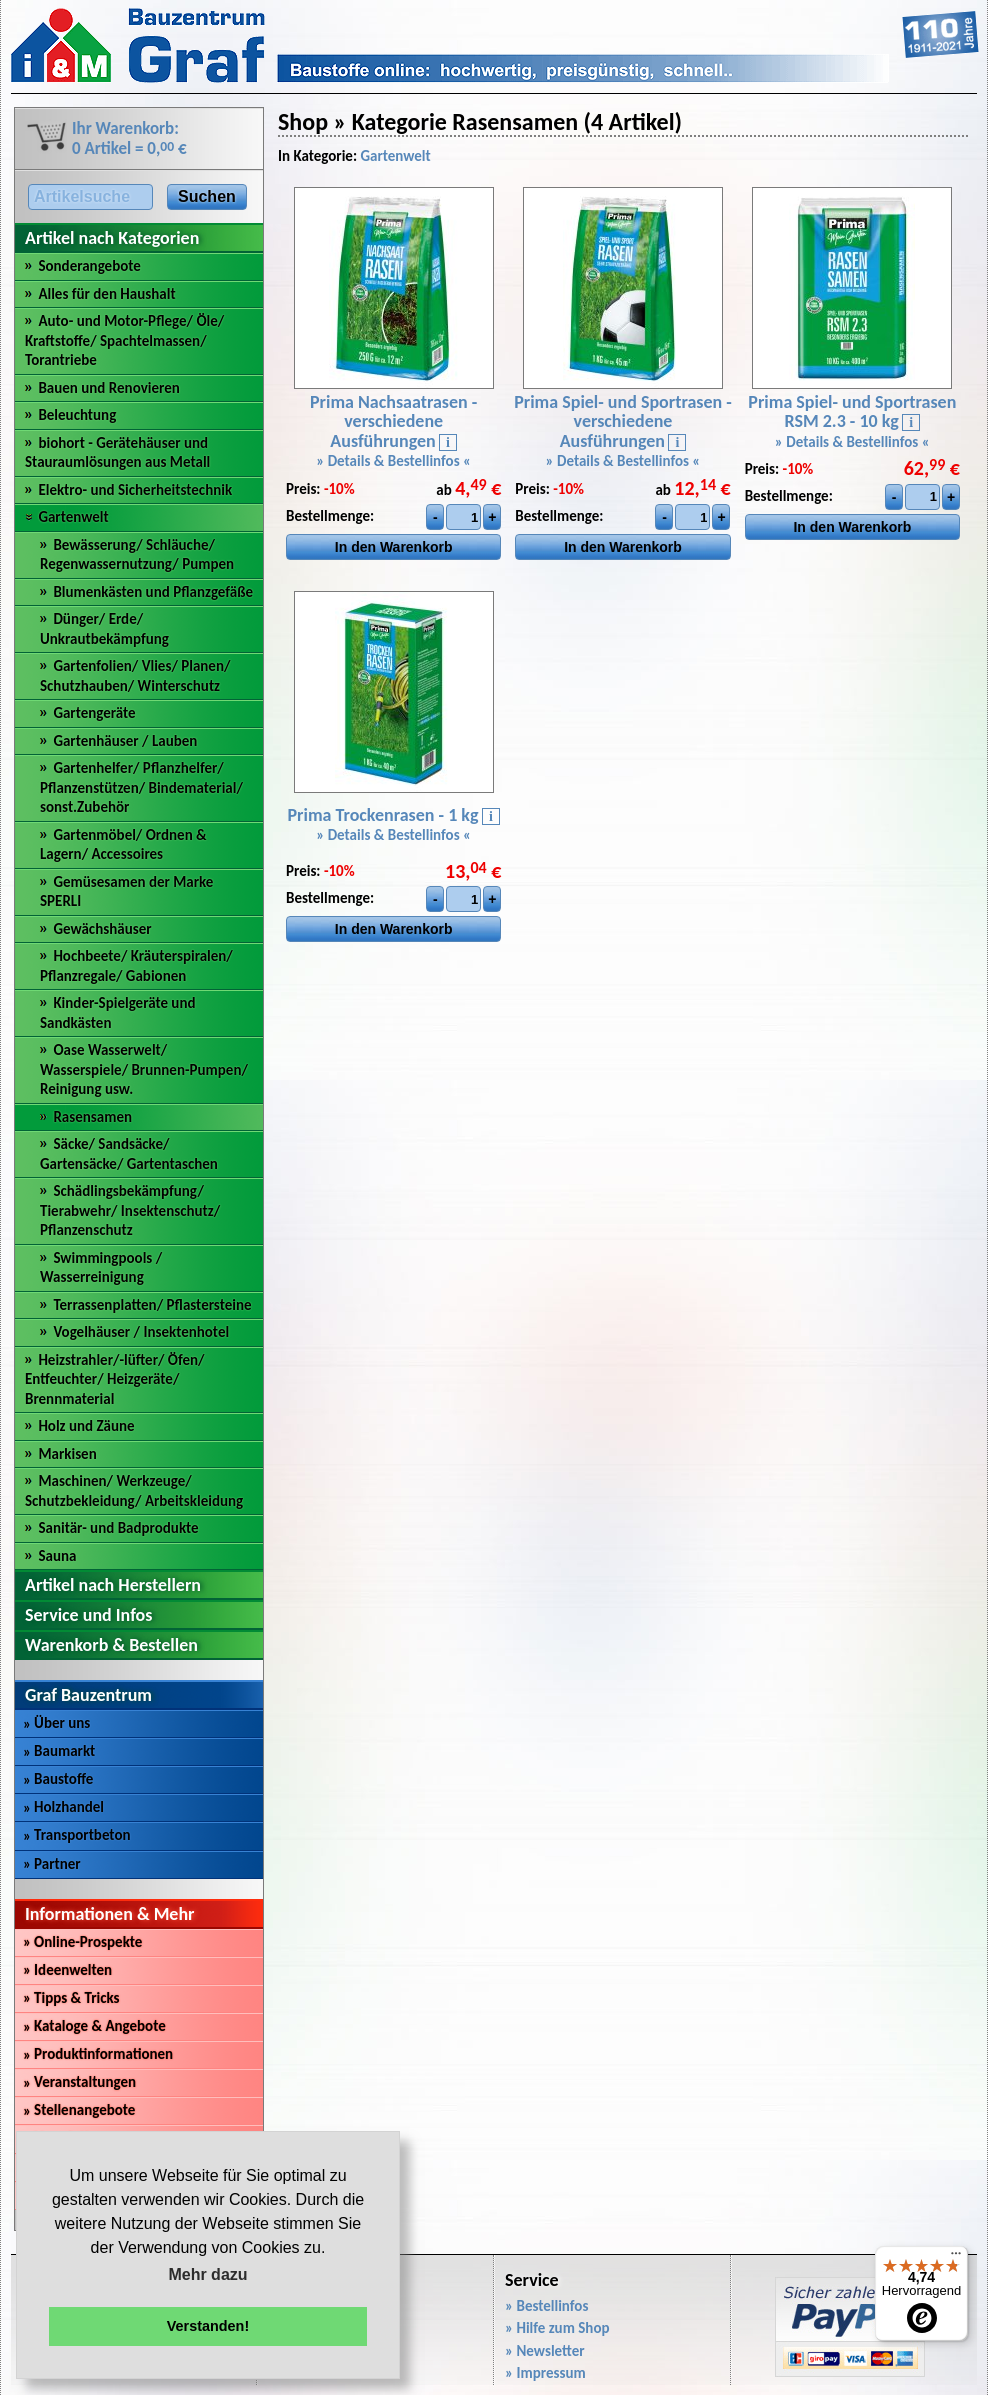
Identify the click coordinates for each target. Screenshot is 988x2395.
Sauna (57, 1556)
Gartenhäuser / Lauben (125, 741)
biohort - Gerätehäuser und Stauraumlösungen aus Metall (117, 453)
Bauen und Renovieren (108, 388)
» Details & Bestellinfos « (393, 461)
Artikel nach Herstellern (113, 1585)
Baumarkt (59, 1751)
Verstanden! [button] (208, 2326)
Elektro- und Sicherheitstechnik (135, 490)
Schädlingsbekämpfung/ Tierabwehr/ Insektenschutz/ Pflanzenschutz (130, 1210)
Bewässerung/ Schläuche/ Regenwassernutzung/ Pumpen (137, 555)
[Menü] (956, 2258)
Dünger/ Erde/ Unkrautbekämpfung (104, 629)
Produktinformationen (98, 2054)
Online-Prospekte (82, 1942)
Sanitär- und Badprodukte (118, 1528)
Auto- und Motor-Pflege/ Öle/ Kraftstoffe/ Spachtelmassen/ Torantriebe (124, 340)
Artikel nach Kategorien (112, 238)
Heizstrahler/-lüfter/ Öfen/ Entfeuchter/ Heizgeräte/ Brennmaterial (115, 1379)
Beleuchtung (77, 415)
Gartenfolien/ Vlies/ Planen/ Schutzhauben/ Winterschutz (135, 676)
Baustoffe (58, 1779)
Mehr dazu (207, 2274)
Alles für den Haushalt (106, 294)
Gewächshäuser (102, 929)
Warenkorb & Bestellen (111, 1645)
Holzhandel (63, 1807)
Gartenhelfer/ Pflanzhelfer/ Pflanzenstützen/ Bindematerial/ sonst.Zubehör (141, 787)
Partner (52, 1864)
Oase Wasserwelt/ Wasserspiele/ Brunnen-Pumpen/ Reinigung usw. (144, 1069)
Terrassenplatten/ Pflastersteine (152, 1305)
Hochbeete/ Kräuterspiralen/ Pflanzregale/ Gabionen (136, 966)
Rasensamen (92, 1117)
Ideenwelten (67, 1970)
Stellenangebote (79, 2110)
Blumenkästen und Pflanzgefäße (153, 592)
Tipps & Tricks (71, 1998)
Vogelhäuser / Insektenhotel (141, 1332)
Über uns (56, 1723)
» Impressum (545, 2373)
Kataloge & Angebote (94, 2026)
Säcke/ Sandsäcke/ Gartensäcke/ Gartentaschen (129, 1154)
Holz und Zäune (86, 1426)
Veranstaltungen (79, 2082)
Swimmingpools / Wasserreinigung (101, 1268)
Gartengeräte (94, 713)
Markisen (67, 1454)
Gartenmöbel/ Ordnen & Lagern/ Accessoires (123, 845)
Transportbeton (77, 1835)
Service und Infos (88, 1615)
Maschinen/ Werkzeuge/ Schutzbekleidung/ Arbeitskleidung (134, 1491)
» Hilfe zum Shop (557, 2328)
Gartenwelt (73, 517)
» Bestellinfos (546, 2306)
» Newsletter (545, 2351)
